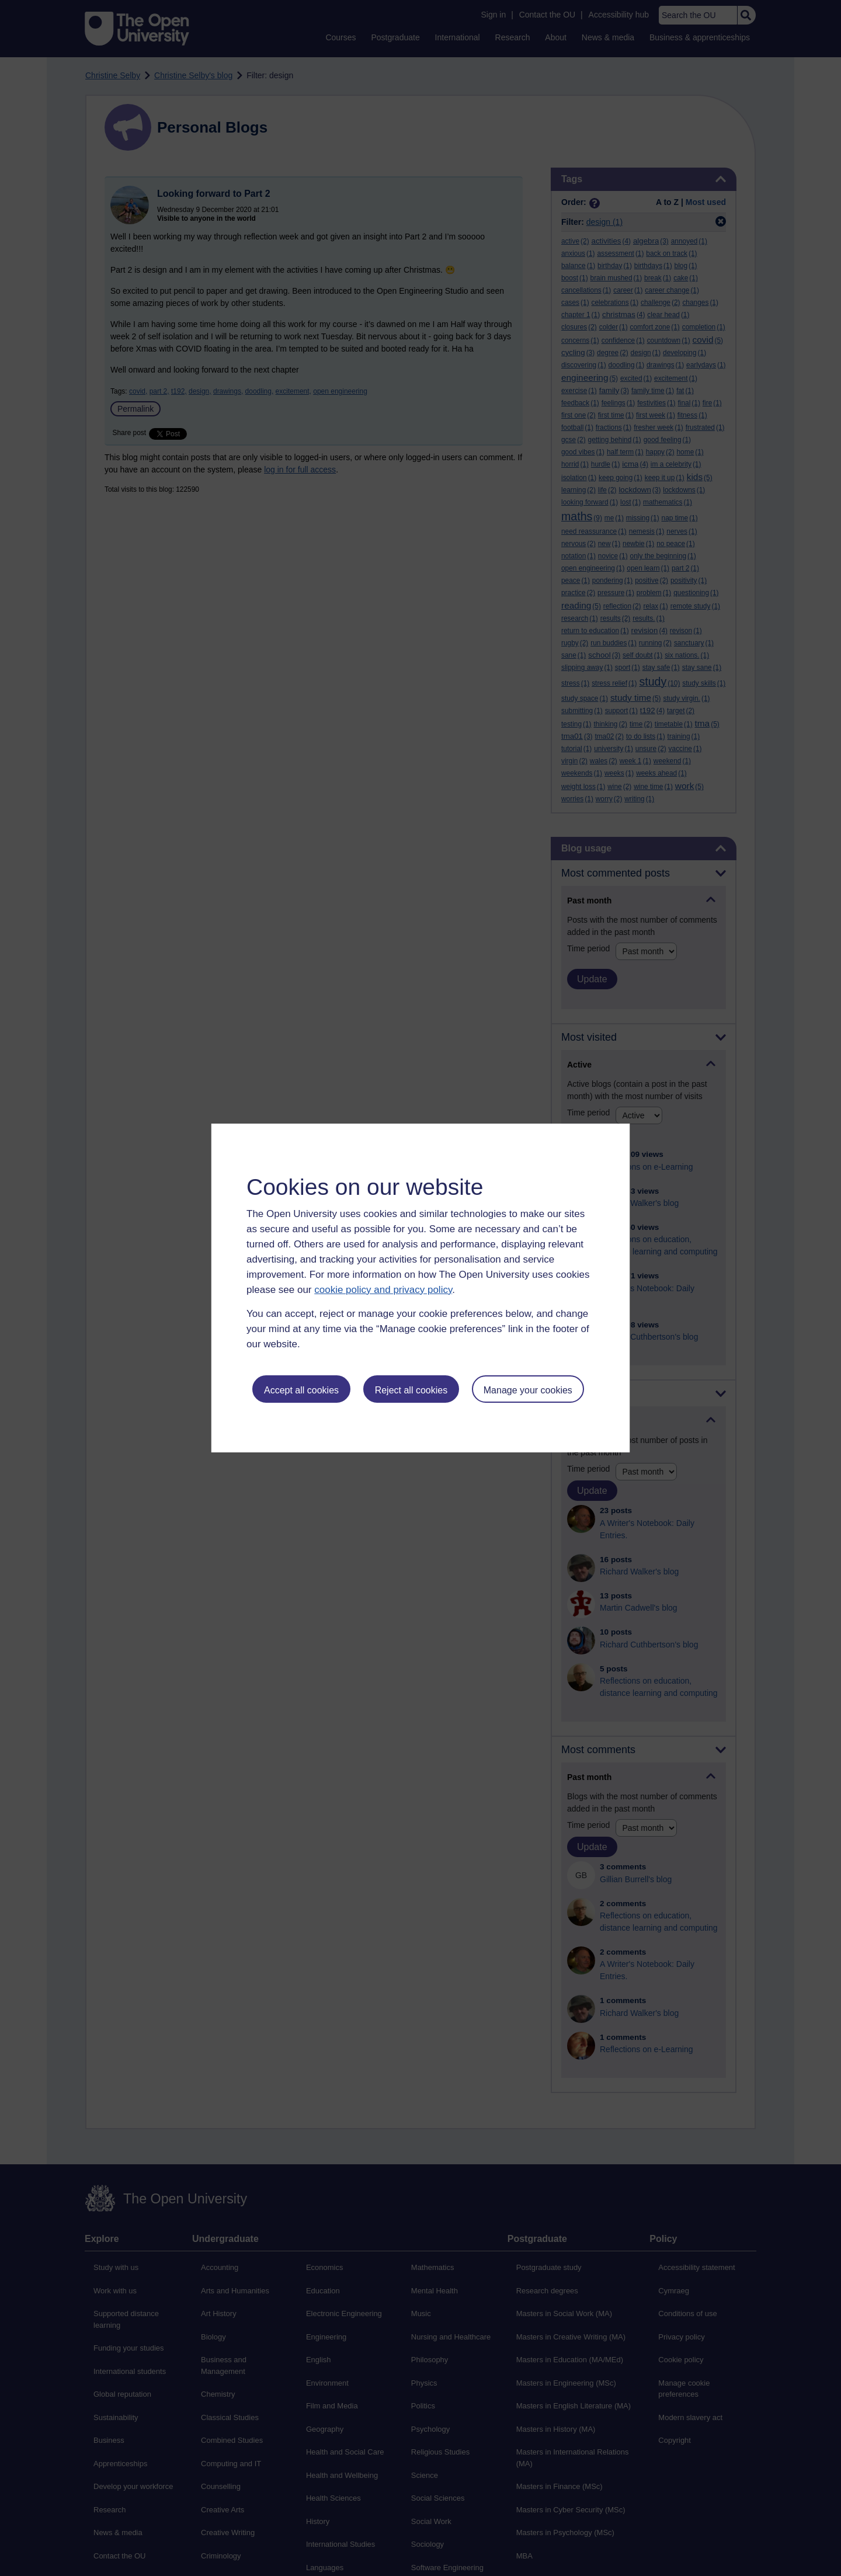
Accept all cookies (301, 1390)
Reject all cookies (411, 1390)
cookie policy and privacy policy (383, 1289)
